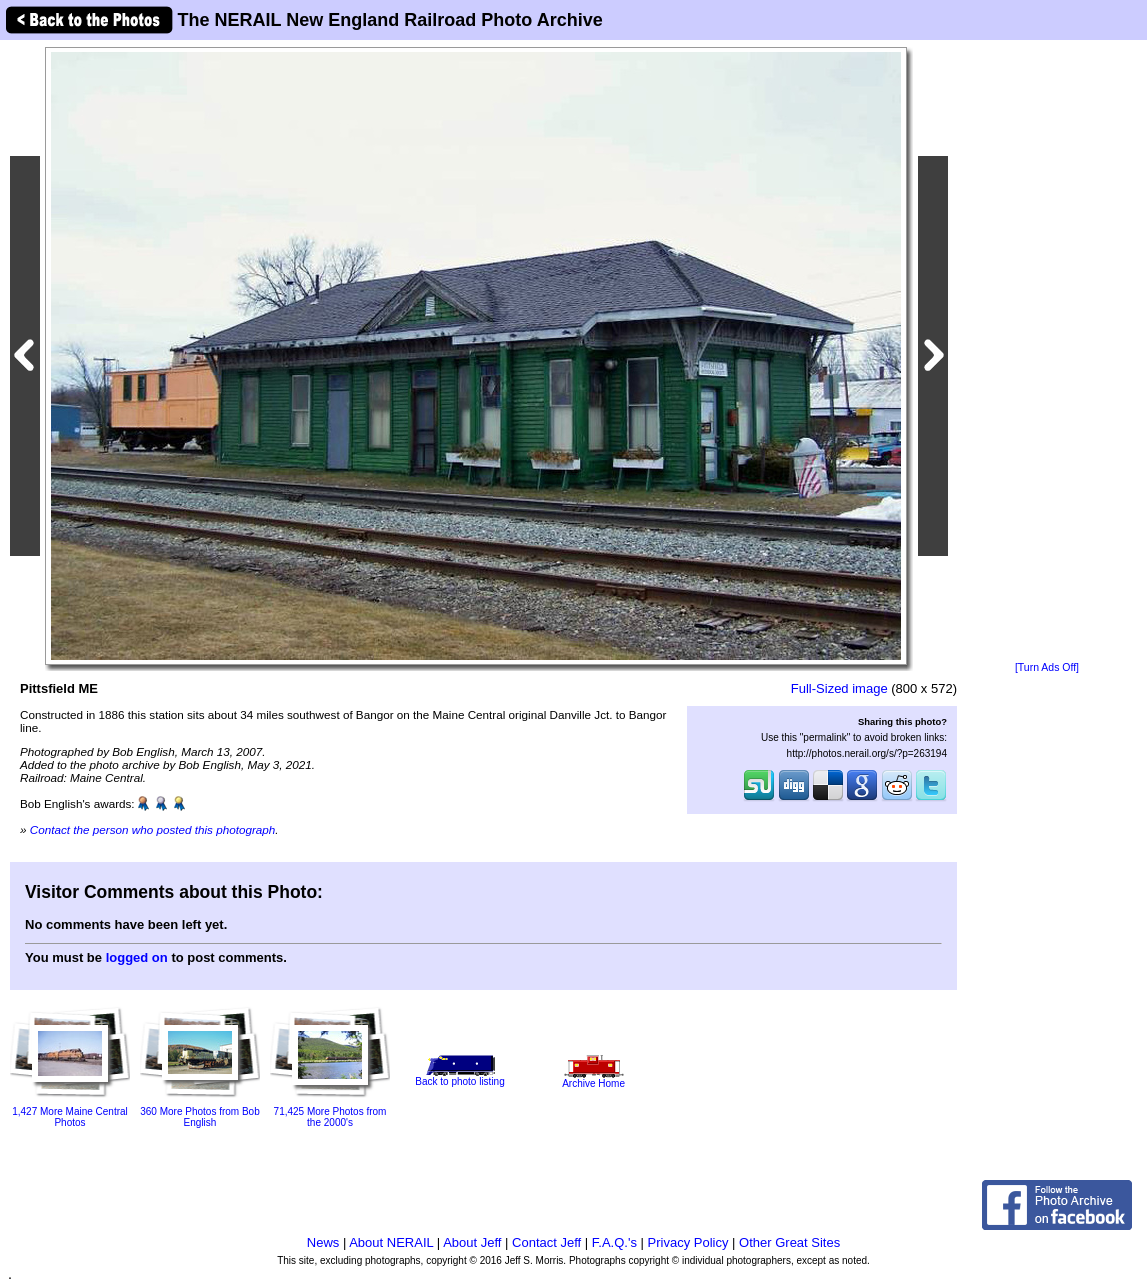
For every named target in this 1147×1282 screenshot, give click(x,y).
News (323, 1242)
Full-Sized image (839, 688)
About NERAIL (391, 1242)
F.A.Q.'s (614, 1242)
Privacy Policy (688, 1242)
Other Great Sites (789, 1242)
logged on (137, 957)
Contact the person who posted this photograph (153, 829)
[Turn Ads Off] (1047, 667)
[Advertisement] (1047, 352)
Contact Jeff (546, 1242)
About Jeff (472, 1242)
